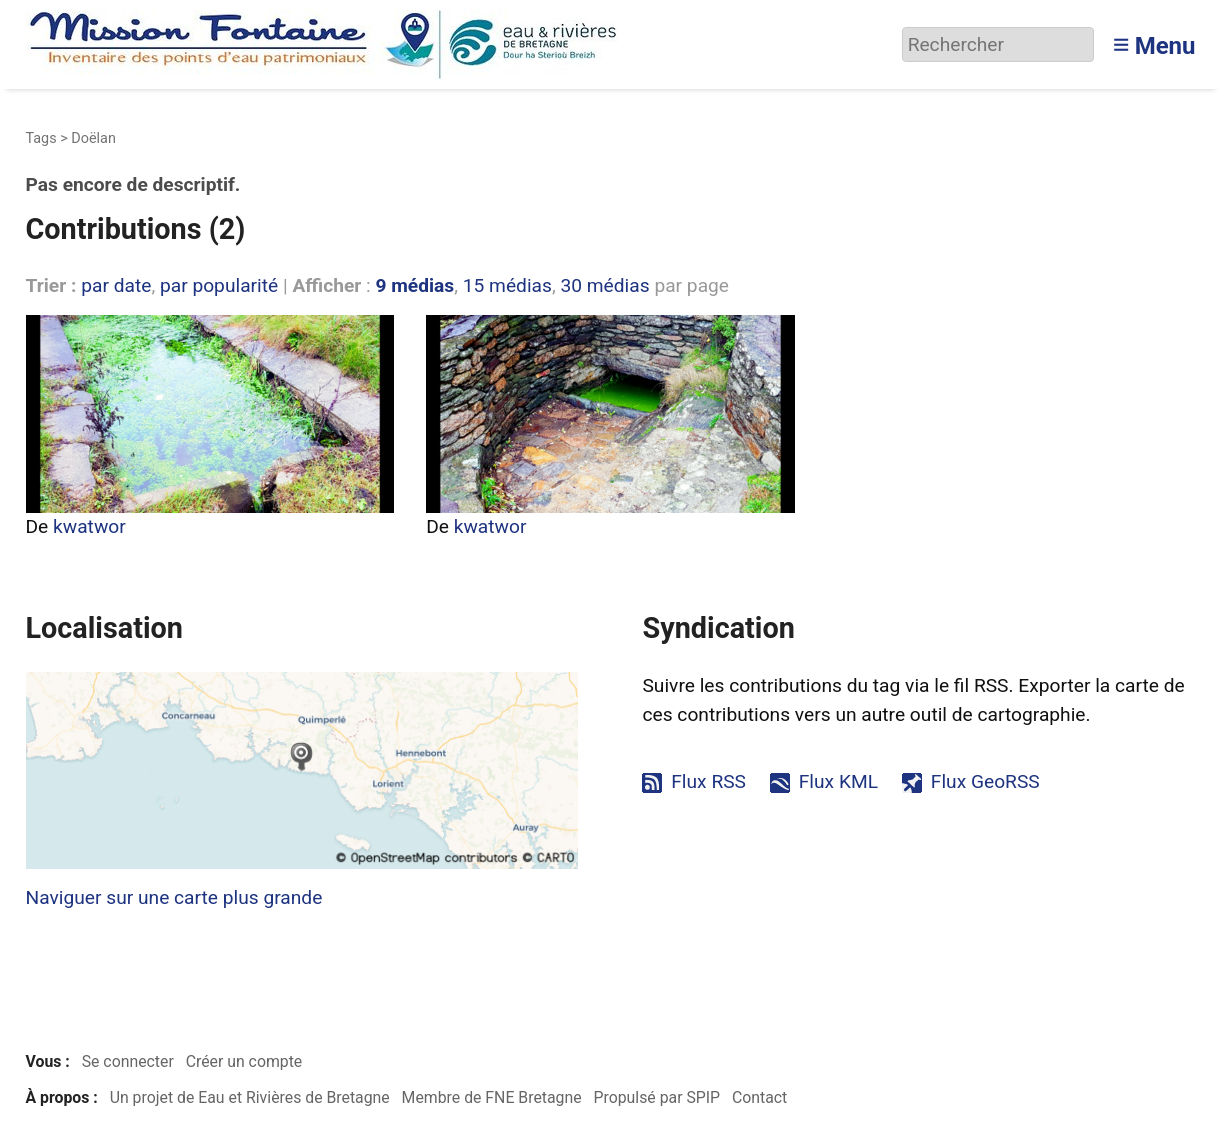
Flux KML (838, 781)
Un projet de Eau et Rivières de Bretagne (250, 1097)
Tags (41, 138)
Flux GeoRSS (985, 781)
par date (116, 285)
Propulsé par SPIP (656, 1097)
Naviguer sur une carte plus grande (174, 897)
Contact (759, 1097)
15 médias (507, 285)
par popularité (219, 285)
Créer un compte (244, 1061)
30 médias (604, 285)
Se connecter (128, 1061)
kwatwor (89, 526)
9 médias (414, 285)
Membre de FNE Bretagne (492, 1097)
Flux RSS (708, 781)
